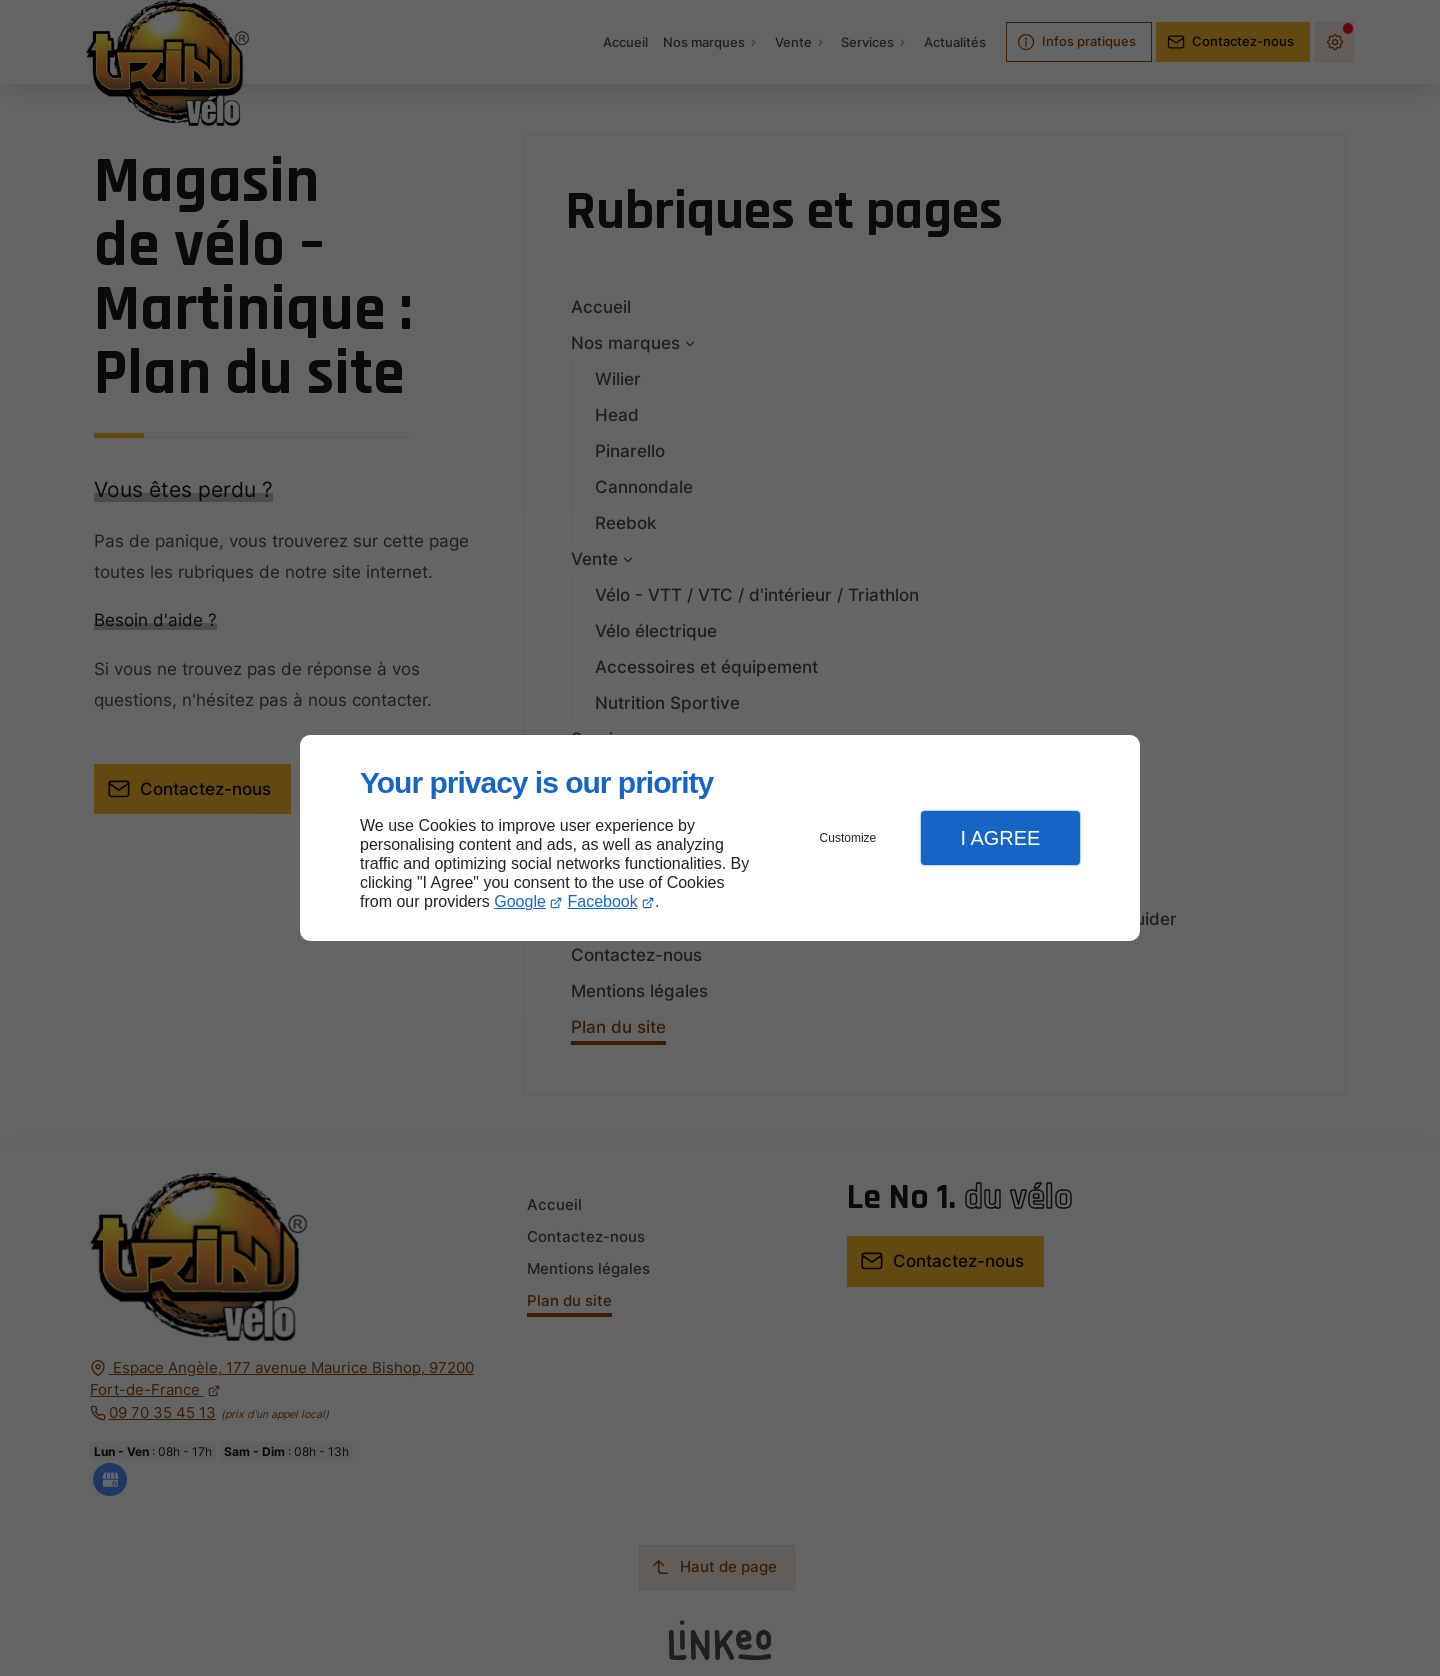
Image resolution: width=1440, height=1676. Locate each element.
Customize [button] (848, 838)
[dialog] (720, 838)
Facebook (603, 901)
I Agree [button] (1000, 838)
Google (520, 901)
